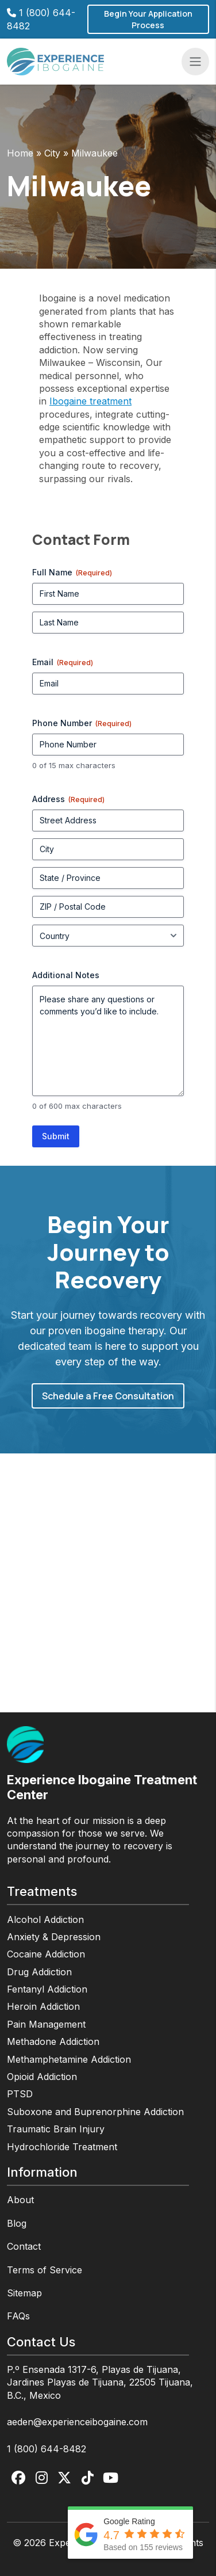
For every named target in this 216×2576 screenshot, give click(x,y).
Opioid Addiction (42, 2076)
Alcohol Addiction (45, 1919)
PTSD (20, 2094)
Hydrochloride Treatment (62, 2147)
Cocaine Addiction (46, 1954)
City (52, 153)
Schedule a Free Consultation (108, 1396)
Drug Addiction (39, 1972)
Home (20, 153)
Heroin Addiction (43, 2006)
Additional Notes (65, 975)
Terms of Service (44, 2270)
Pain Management (46, 2024)
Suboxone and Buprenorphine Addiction (95, 2111)
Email (62, 662)
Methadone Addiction (53, 2041)
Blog (16, 2223)
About (20, 2199)
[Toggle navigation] (195, 61)
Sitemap (24, 2293)
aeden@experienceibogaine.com (77, 2422)
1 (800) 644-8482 (46, 2449)
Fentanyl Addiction (47, 1989)
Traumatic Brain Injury (56, 2129)
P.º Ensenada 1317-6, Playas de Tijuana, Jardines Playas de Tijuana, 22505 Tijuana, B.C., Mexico (100, 2382)
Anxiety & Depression (54, 1937)
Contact (24, 2246)
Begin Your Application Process (148, 19)
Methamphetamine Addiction (69, 2059)
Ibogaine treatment (90, 401)
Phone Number (82, 723)
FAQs (18, 2316)
